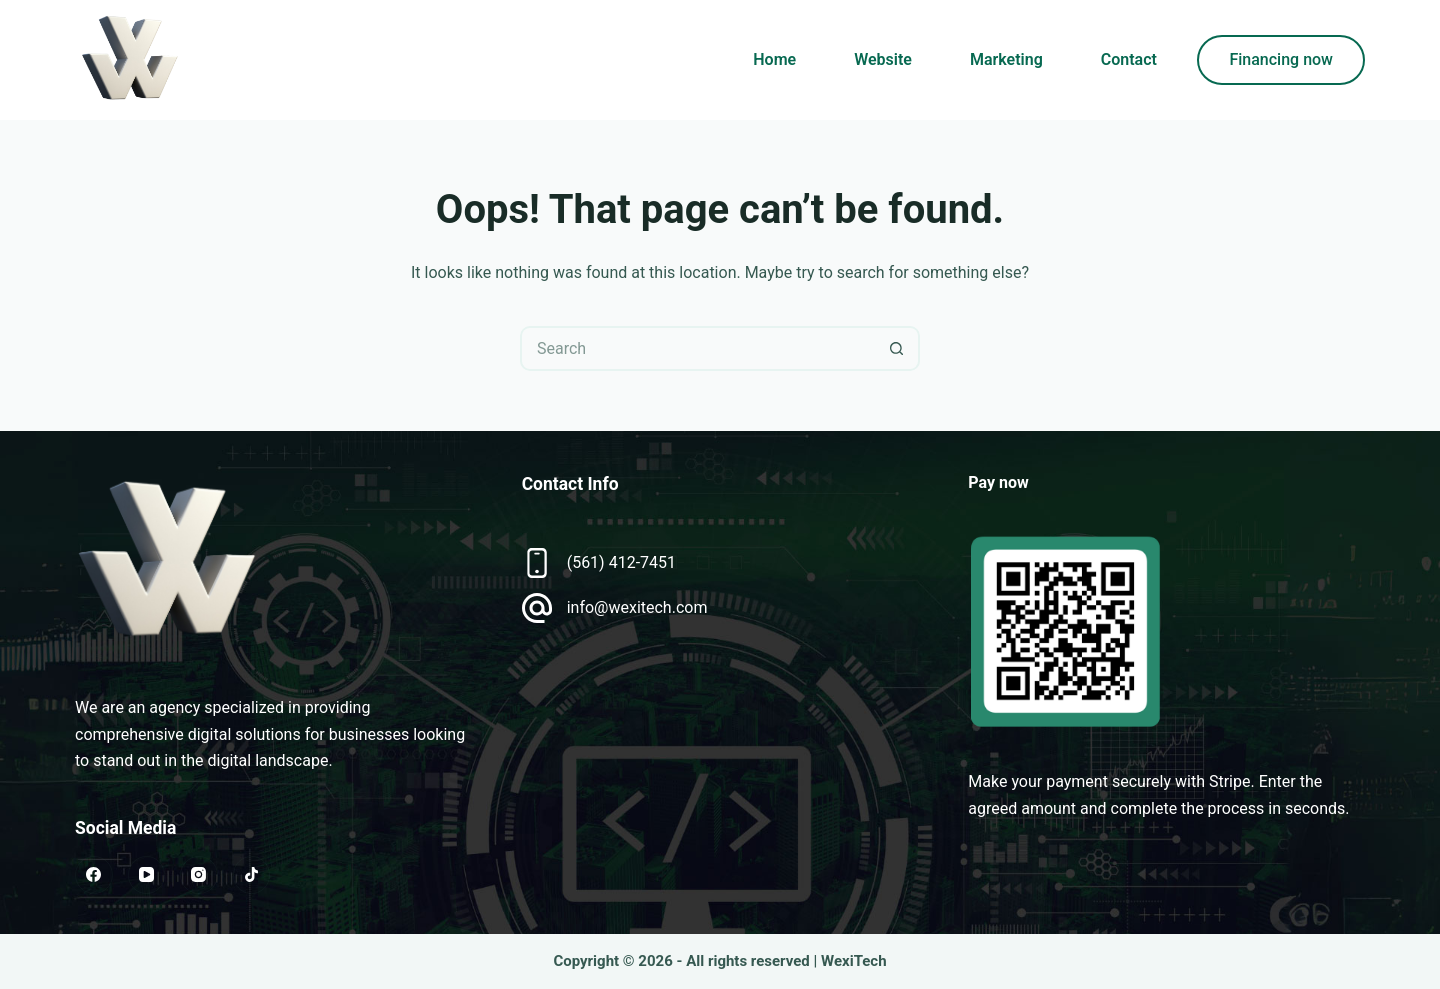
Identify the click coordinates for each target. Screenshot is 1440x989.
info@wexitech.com (637, 607)
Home (774, 59)
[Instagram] (199, 875)
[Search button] (897, 348)
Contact (1129, 59)
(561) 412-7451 (621, 562)
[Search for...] (697, 348)
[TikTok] (252, 875)
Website (883, 59)
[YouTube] (147, 875)
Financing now (1281, 59)
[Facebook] (94, 875)
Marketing (1006, 59)
